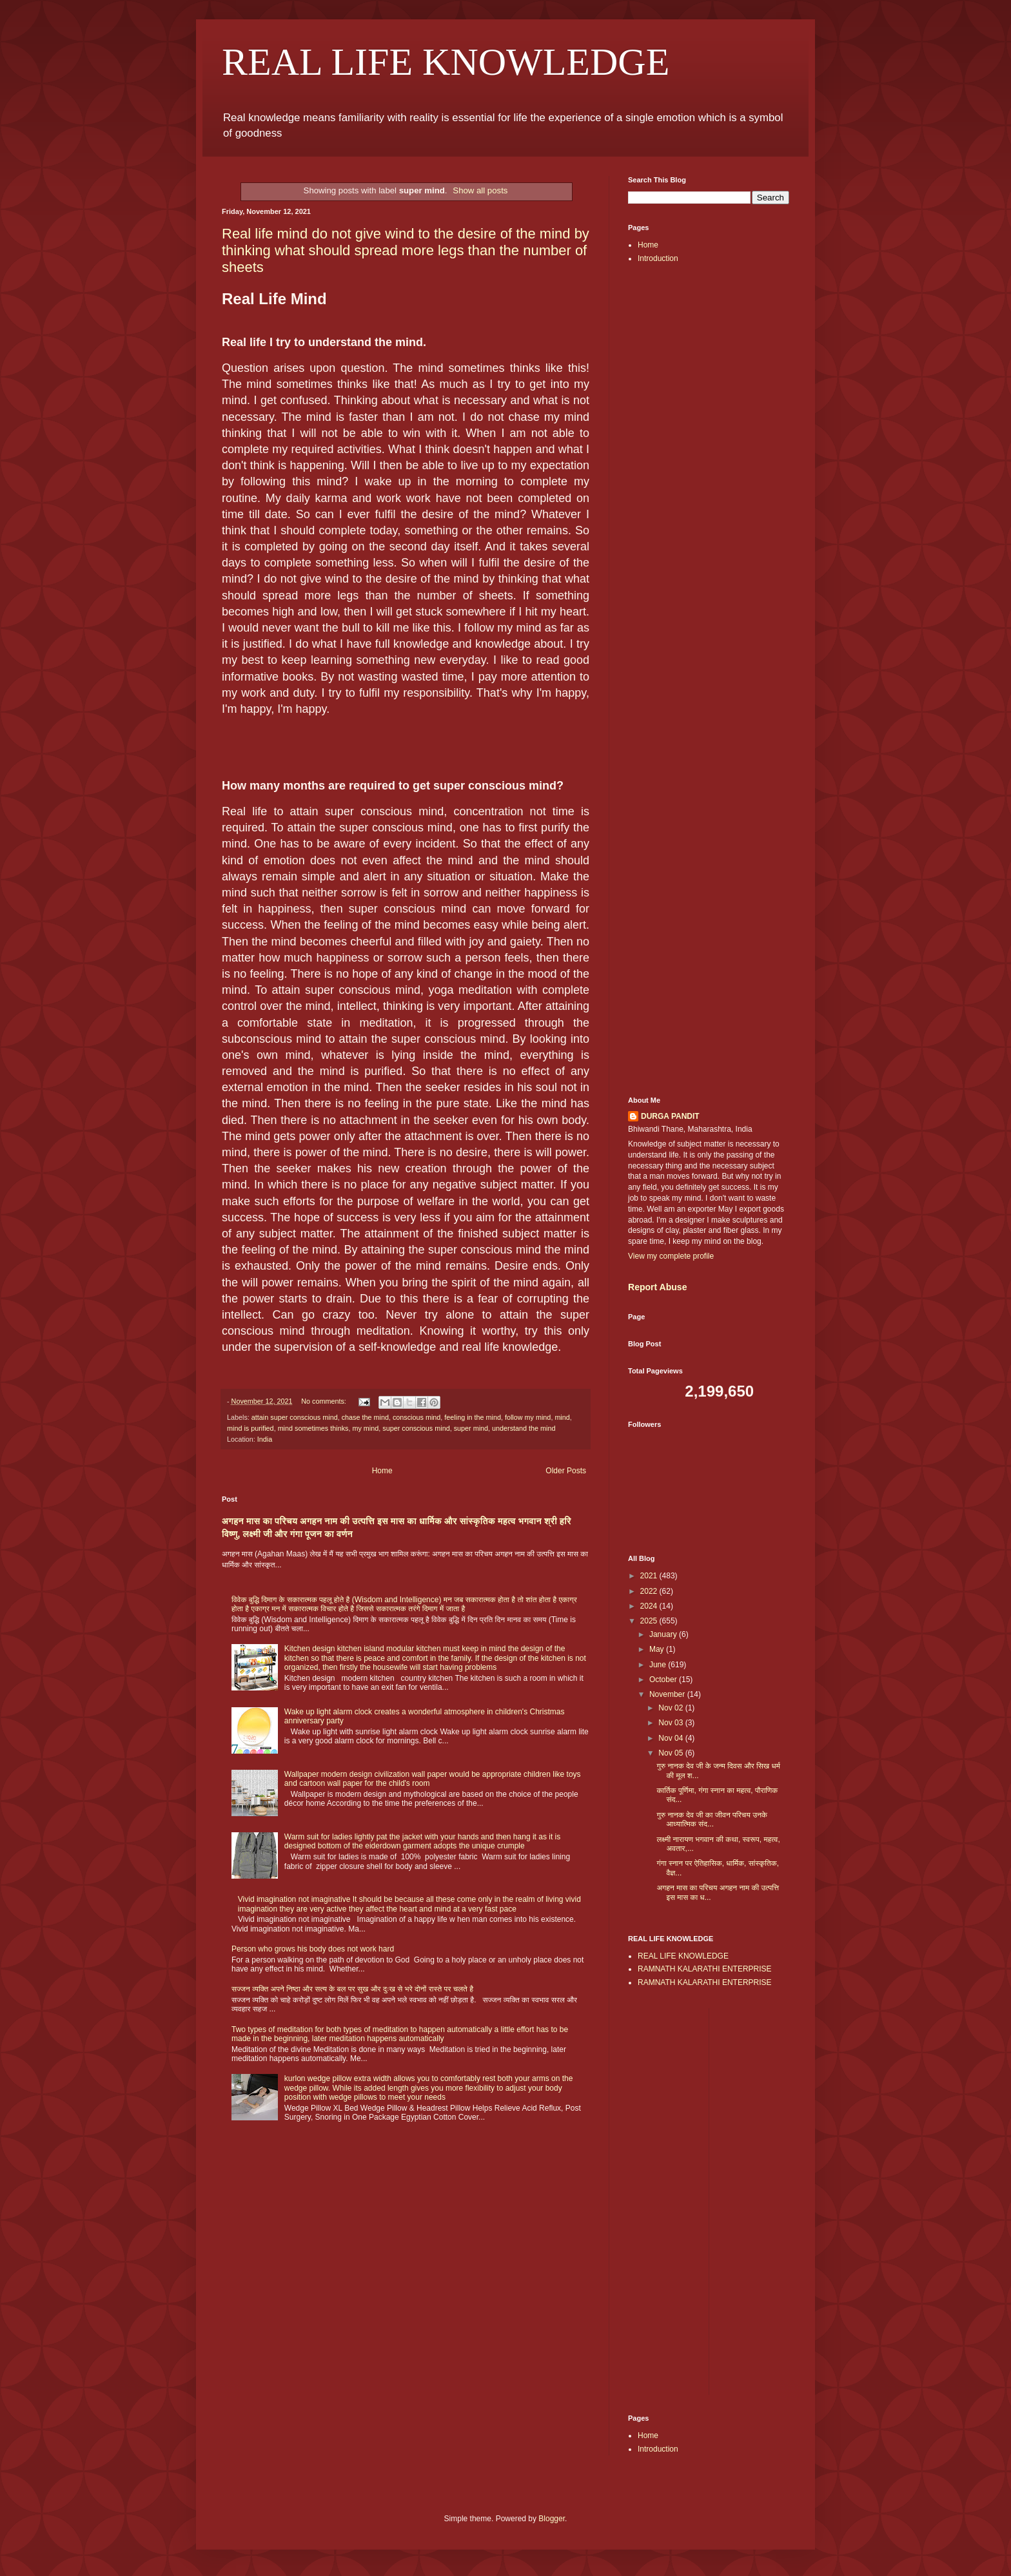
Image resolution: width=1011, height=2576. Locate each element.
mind (562, 1417)
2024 (650, 1606)
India (264, 1439)
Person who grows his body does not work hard (312, 1948)
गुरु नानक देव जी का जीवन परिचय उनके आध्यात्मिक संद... (711, 1819)
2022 (650, 1591)
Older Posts (565, 1470)
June (658, 1664)
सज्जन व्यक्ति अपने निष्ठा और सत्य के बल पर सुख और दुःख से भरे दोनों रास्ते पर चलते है (352, 1988)
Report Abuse (657, 1287)
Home (382, 1470)
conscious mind (416, 1417)
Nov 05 (671, 1753)
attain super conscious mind (294, 1417)
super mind (471, 1428)
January (664, 1634)
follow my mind (528, 1417)
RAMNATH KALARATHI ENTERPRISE (705, 1968)
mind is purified (250, 1428)
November (668, 1694)
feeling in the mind (472, 1417)
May (657, 1649)
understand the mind (523, 1428)
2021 (650, 1575)
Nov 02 (671, 1707)
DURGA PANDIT (670, 1116)
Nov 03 (671, 1722)
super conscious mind (415, 1428)
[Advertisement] (708, 477)
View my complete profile (671, 1256)
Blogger (551, 2518)
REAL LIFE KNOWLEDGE (445, 62)
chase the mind (365, 1417)
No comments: (324, 1401)
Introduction (658, 258)
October (664, 1679)
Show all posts (480, 190)
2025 (650, 1620)
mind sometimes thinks (313, 1428)
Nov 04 (671, 1738)
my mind (365, 1428)
